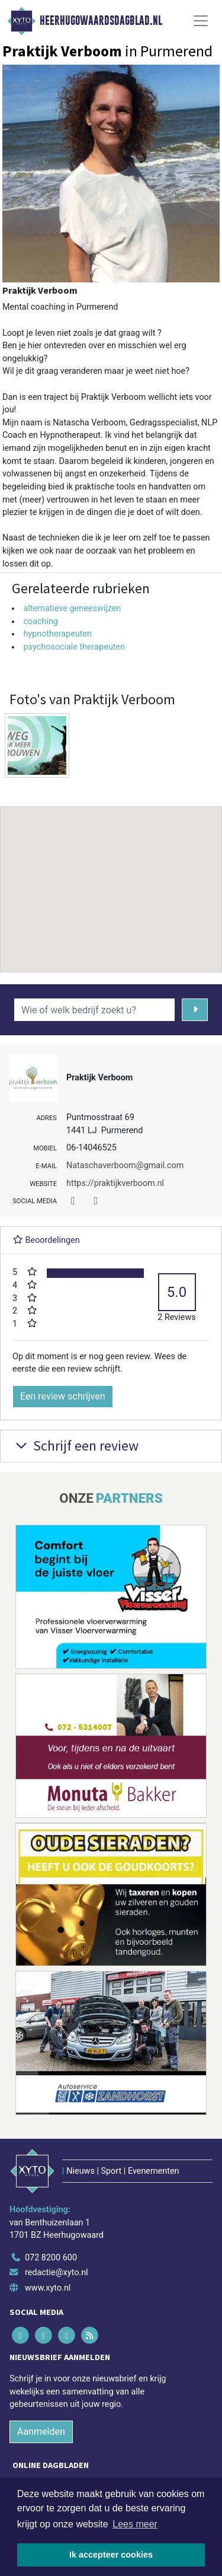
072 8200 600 (51, 2258)
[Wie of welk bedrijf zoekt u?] (94, 1009)
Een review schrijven (62, 1396)
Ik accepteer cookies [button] (111, 2554)
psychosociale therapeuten (74, 647)
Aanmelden (41, 2431)
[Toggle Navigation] (201, 21)
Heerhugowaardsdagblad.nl (101, 21)
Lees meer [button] (134, 2524)
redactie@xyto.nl (56, 2272)
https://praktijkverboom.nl (115, 1183)
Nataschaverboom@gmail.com (125, 1165)
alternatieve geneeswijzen (72, 608)
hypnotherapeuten (57, 634)
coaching (40, 621)
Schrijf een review (75, 1445)
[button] (111, 878)
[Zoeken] (195, 1009)
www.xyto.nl (47, 2288)
